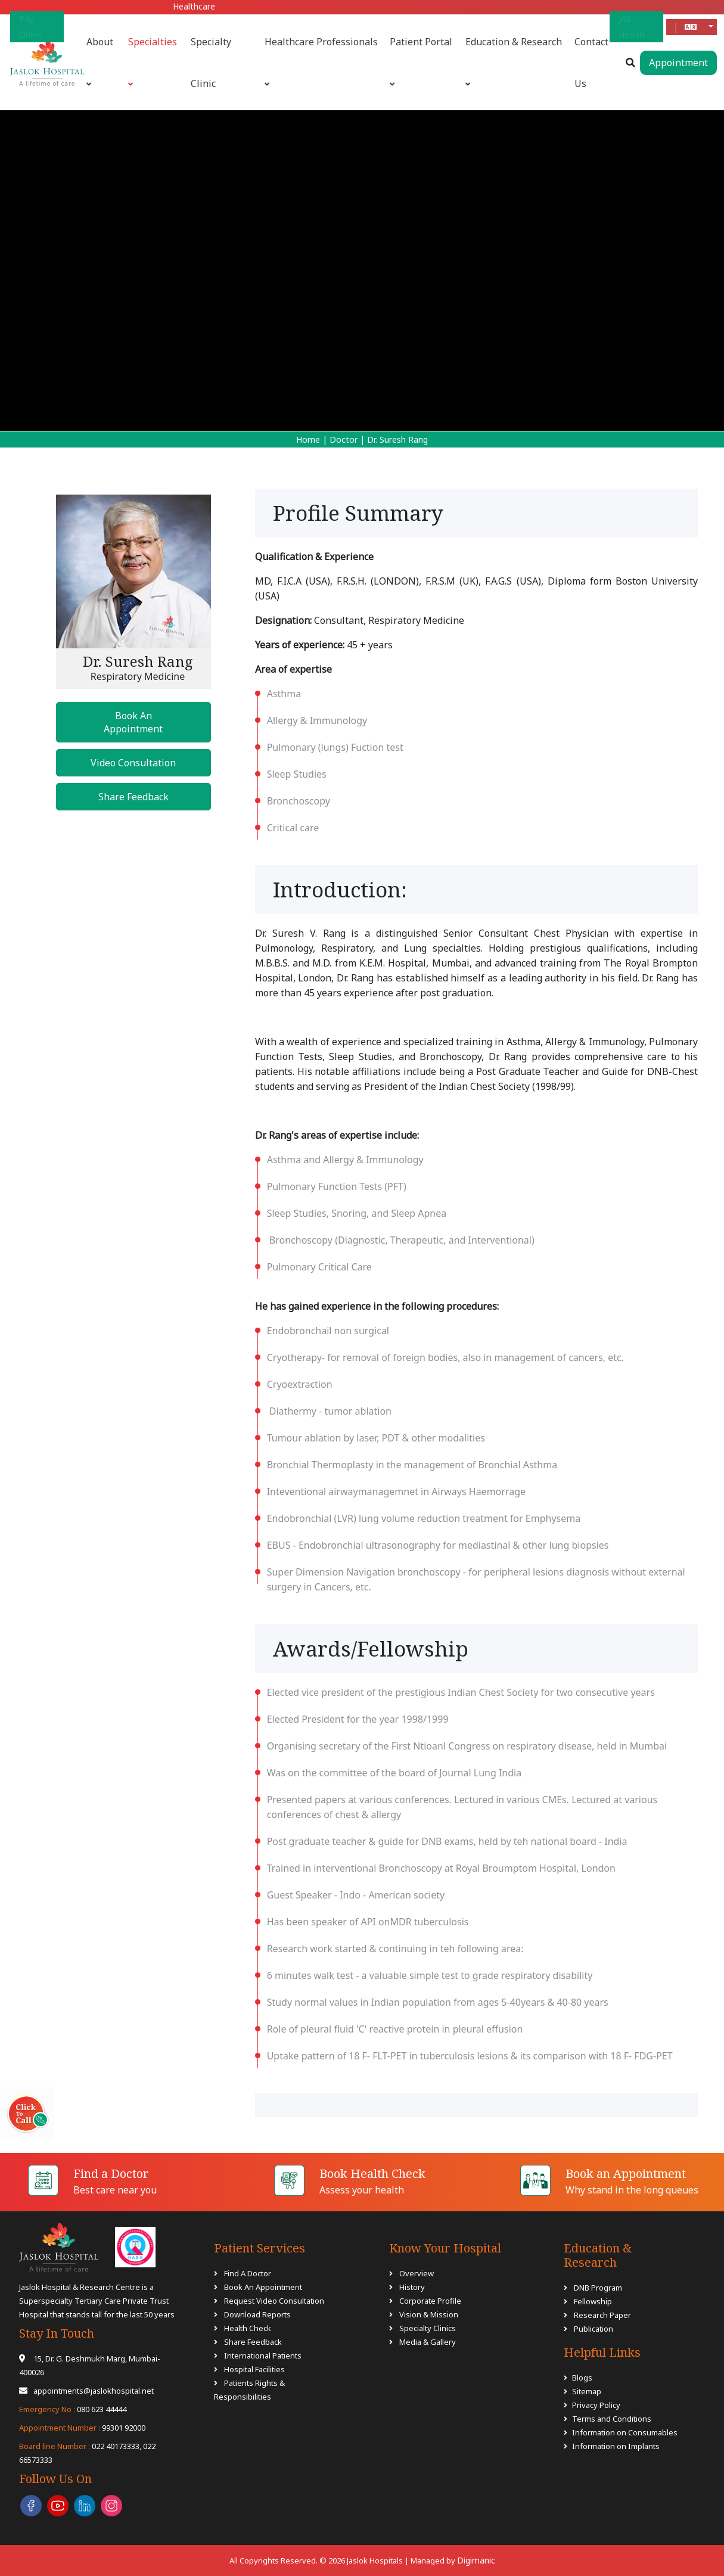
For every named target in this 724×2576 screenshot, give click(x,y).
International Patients (263, 2355)
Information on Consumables (625, 2432)
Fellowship (592, 2301)
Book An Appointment (133, 722)
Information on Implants (616, 2446)
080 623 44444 (72, 2409)
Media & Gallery (427, 2341)
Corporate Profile (430, 2300)
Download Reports (257, 2314)
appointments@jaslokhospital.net (86, 2390)
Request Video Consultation (274, 2300)
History (412, 2287)
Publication (592, 2328)
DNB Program (597, 2287)
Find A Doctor (247, 2273)
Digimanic (476, 2560)
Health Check (247, 2328)
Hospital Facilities (254, 2369)
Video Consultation (133, 762)
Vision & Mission (428, 2314)
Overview (416, 2273)
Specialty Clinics (427, 2328)
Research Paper (601, 2315)
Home (308, 439)
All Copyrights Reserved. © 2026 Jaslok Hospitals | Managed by (343, 2560)
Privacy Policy (596, 2405)
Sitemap (586, 2391)
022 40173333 (79, 2446)
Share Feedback (133, 796)
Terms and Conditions (611, 2418)
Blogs (582, 2377)
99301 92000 (82, 2427)
